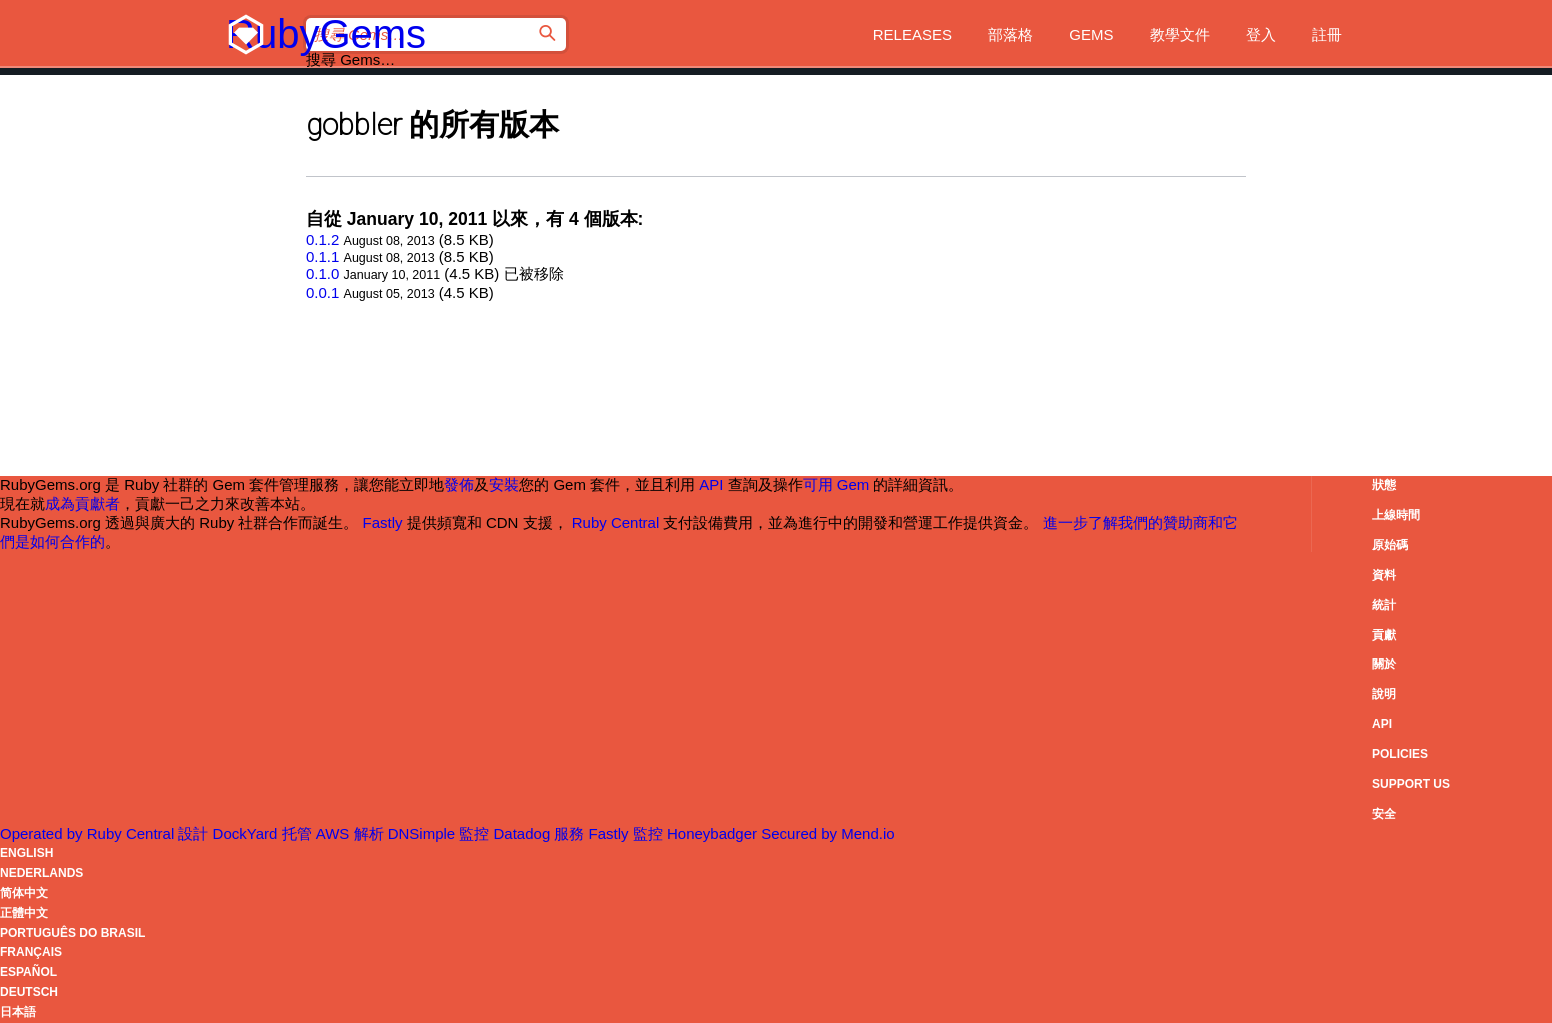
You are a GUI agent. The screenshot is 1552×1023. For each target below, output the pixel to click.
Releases (912, 34)
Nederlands (41, 873)
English (26, 853)
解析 (407, 833)
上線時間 (1396, 515)
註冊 (1327, 34)
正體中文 (24, 913)
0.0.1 (322, 292)
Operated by (89, 833)
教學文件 (1180, 34)
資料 (1384, 575)
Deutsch (29, 992)
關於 (1384, 664)
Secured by (827, 833)
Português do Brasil (72, 933)
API (1382, 724)
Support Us (1411, 784)
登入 (1261, 34)
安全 (1384, 814)
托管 (318, 833)
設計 (229, 833)
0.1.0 (322, 273)
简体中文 (24, 893)
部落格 (1010, 34)
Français (31, 952)
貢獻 (1384, 635)
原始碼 (1390, 545)
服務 (593, 833)
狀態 (1384, 485)
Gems (1091, 34)
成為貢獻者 (82, 503)
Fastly (383, 522)
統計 (1384, 605)
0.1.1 (322, 256)
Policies (1400, 754)
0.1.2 (322, 239)
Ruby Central (616, 522)
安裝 (504, 484)
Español (28, 972)
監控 (506, 833)
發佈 (459, 484)
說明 (1384, 694)
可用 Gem (836, 484)
